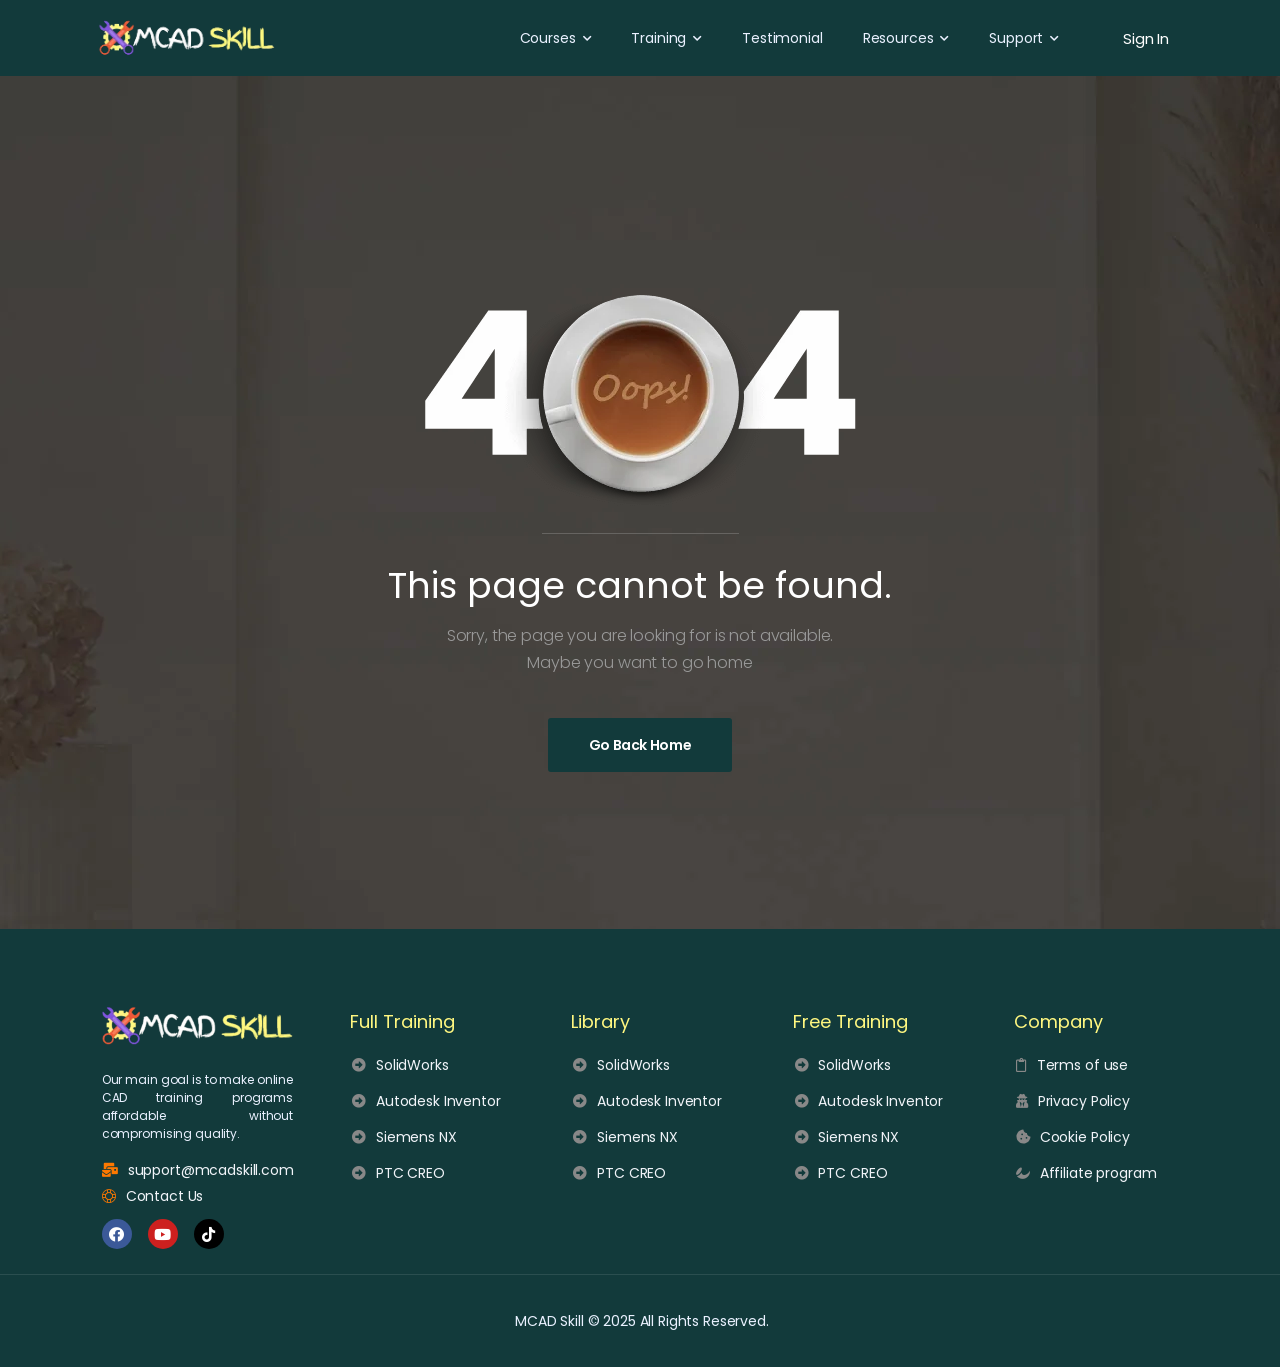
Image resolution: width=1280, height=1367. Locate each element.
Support (1016, 38)
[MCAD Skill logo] (197, 1026)
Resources (898, 38)
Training (658, 38)
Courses (548, 38)
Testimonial (782, 38)
